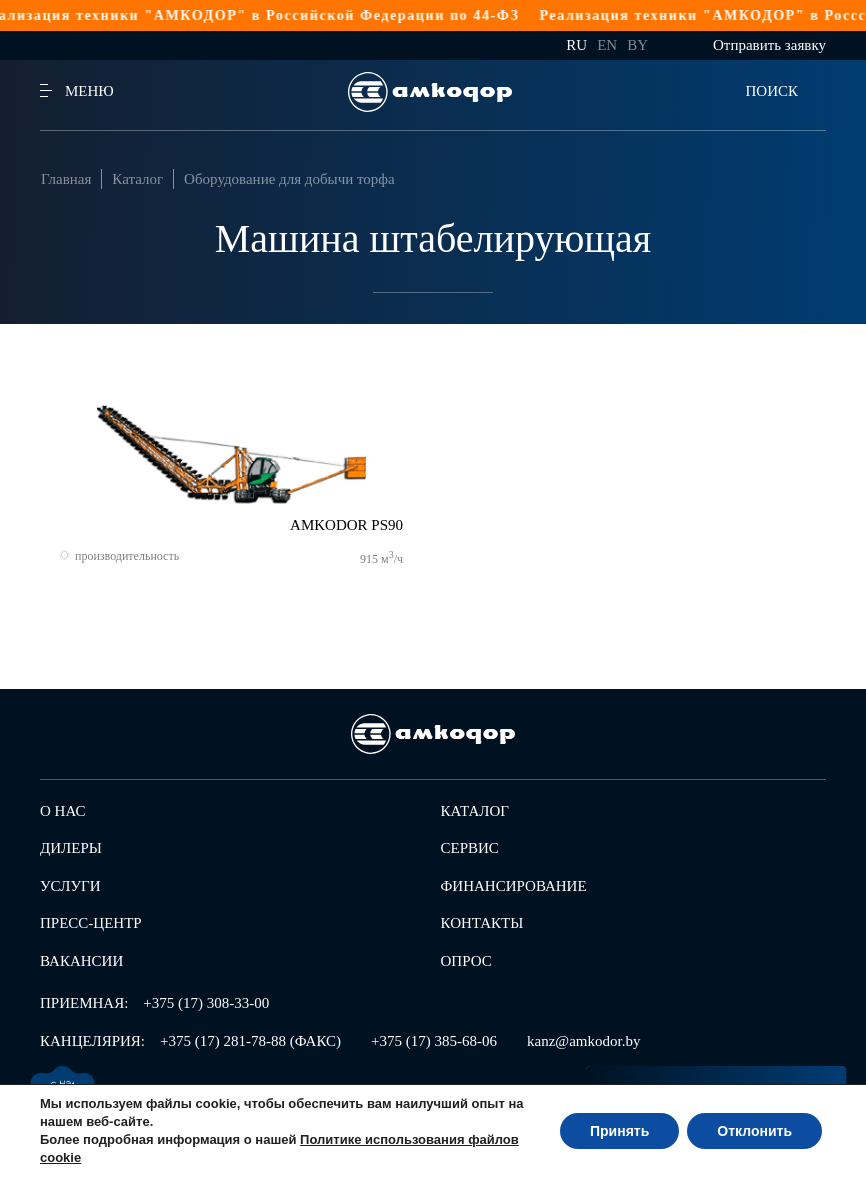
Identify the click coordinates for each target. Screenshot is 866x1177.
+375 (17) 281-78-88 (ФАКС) (250, 1041)
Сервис (470, 848)
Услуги (70, 886)
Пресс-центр (91, 923)
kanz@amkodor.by (583, 1041)
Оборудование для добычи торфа (289, 179)
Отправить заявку (769, 45)
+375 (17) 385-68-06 (434, 1041)
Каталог (137, 179)
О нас (63, 811)
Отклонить (754, 1131)
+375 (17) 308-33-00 (206, 1003)
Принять (619, 1131)
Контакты (482, 923)
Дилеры (71, 848)
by (637, 45)
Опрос (466, 961)
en (607, 45)
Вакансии (81, 961)
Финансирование (514, 886)
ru (576, 45)
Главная (66, 179)
